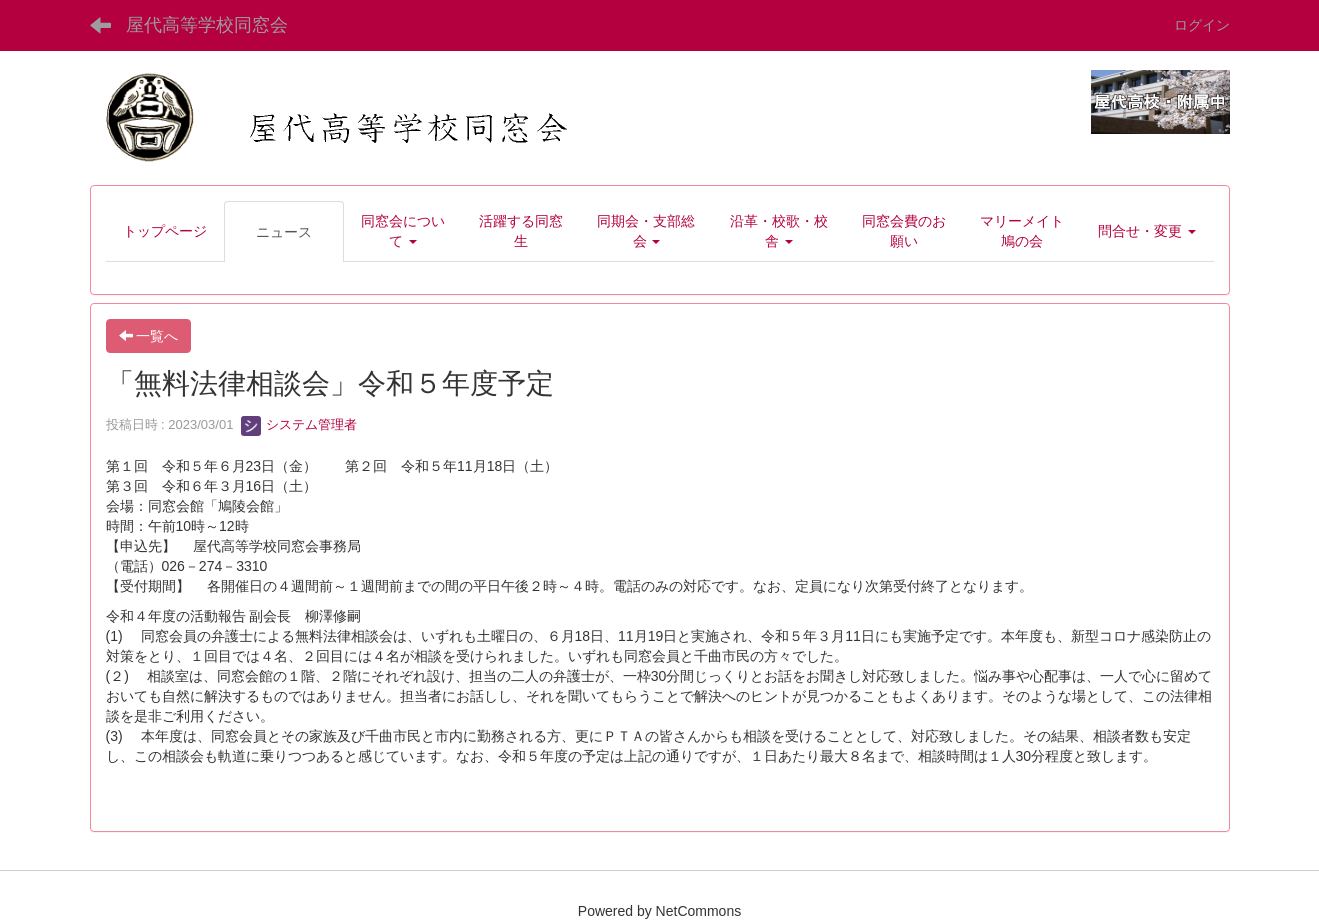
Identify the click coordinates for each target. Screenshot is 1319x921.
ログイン (1202, 25)
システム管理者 (299, 424)
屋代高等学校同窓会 (207, 25)
